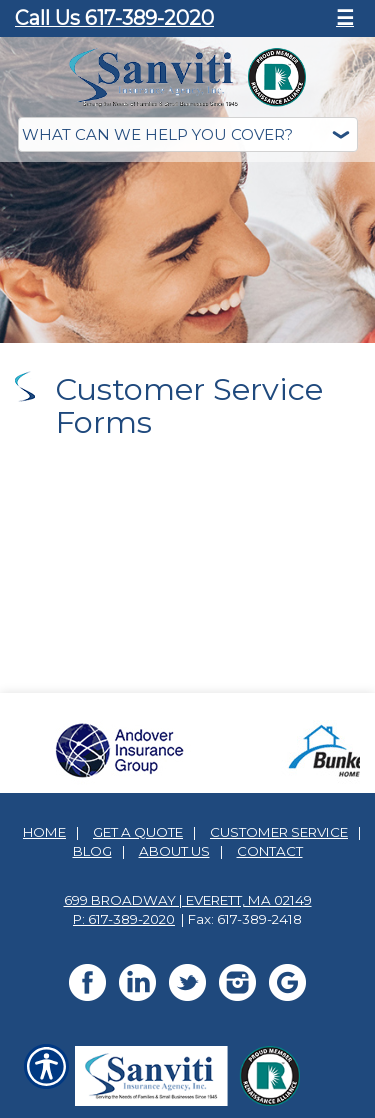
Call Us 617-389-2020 (114, 18)
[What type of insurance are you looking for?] (188, 134)
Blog (92, 845)
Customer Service (279, 826)
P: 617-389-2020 (124, 913)
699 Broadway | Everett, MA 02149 (188, 894)
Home (44, 826)
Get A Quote (138, 826)
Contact (270, 845)
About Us (174, 845)
